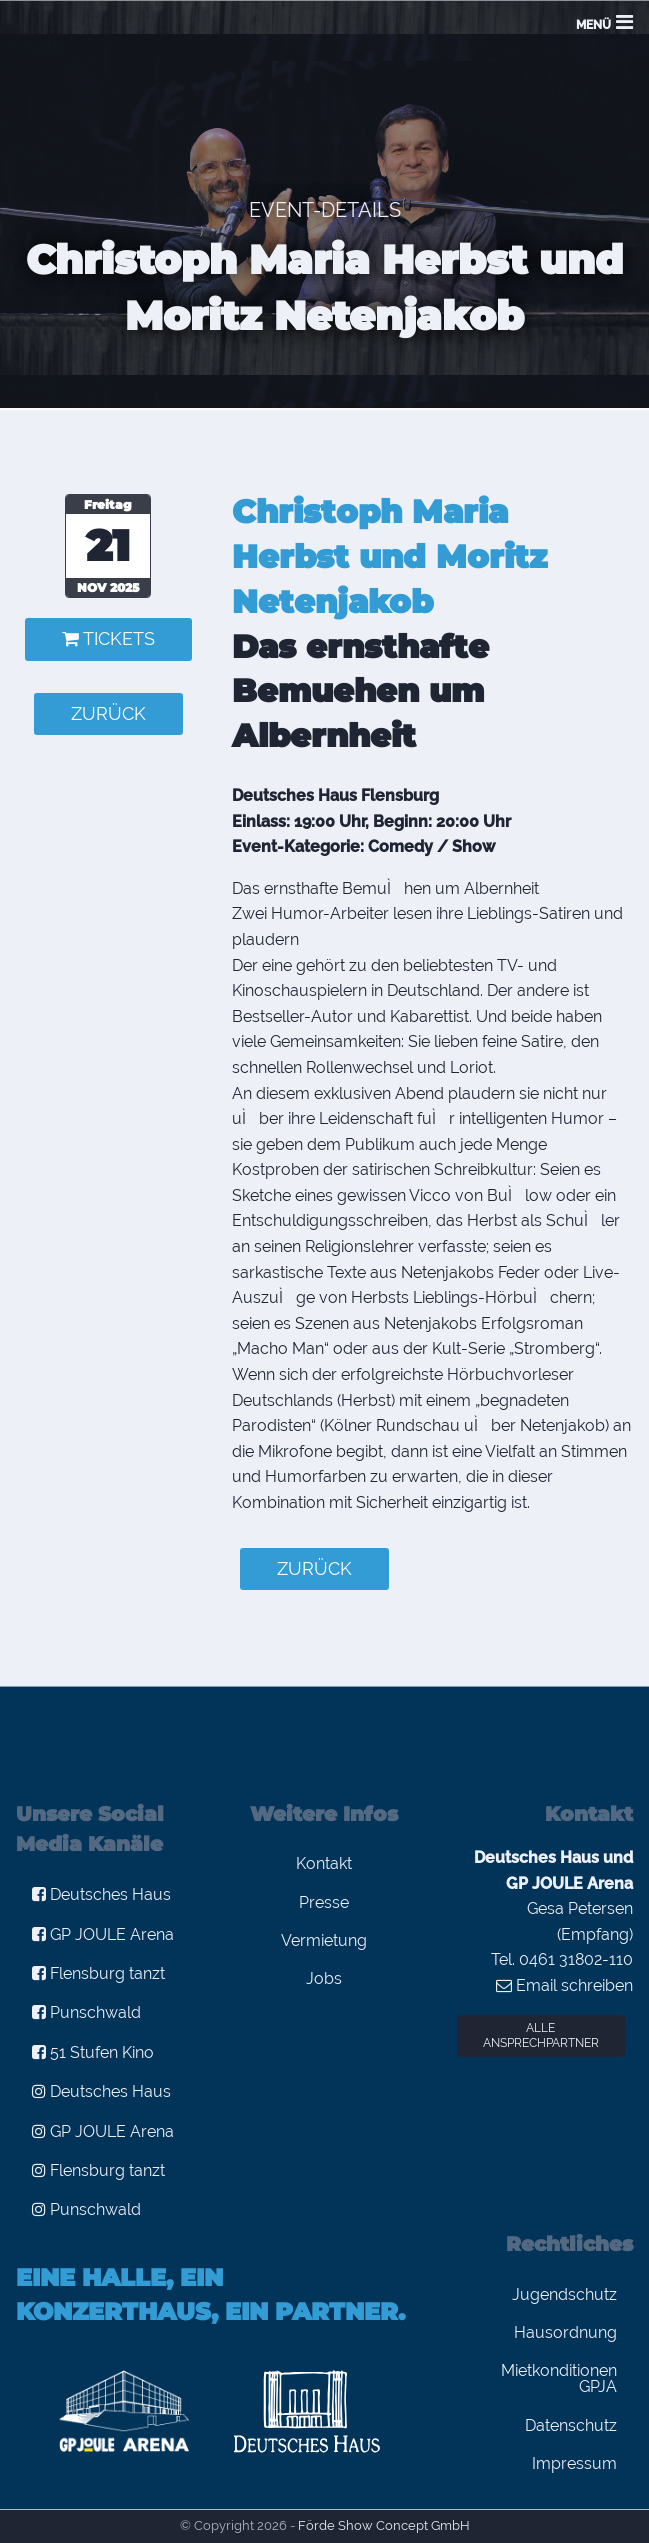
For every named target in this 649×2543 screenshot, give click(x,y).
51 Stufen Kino (93, 2052)
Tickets (108, 638)
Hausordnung (565, 2332)
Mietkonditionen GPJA (559, 2378)
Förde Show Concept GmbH (384, 2525)
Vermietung (324, 1940)
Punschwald (86, 2012)
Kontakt (324, 1863)
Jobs (324, 1978)
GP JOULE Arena (103, 1934)
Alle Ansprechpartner (541, 2035)
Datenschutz (571, 2425)
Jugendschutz (564, 2294)
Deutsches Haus (101, 1894)
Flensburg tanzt (98, 1973)
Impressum (574, 2463)
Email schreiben (564, 1985)
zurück (108, 713)
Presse (324, 1902)
